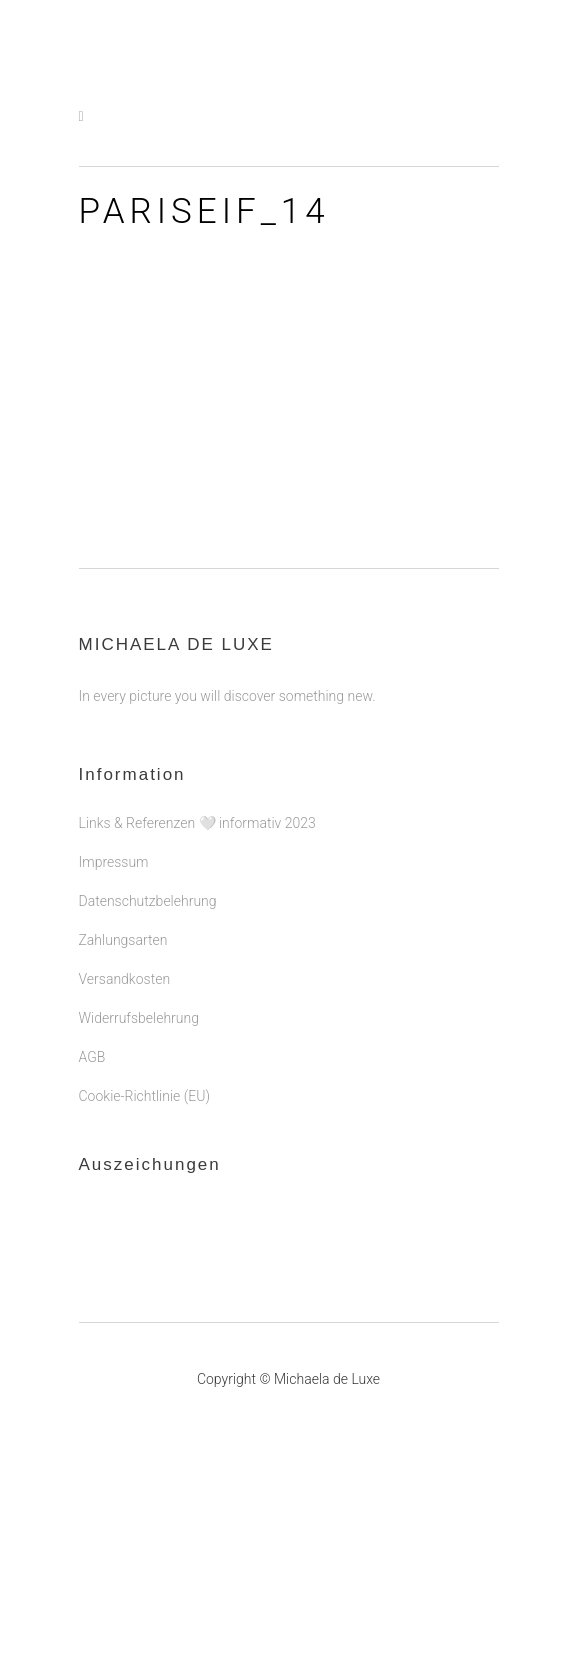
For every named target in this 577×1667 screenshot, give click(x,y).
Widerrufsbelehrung (139, 1018)
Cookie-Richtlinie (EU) (144, 1096)
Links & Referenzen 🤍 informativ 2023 (197, 823)
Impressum (114, 862)
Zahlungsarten (123, 940)
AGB (92, 1057)
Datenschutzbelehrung (148, 901)
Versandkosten (125, 979)
